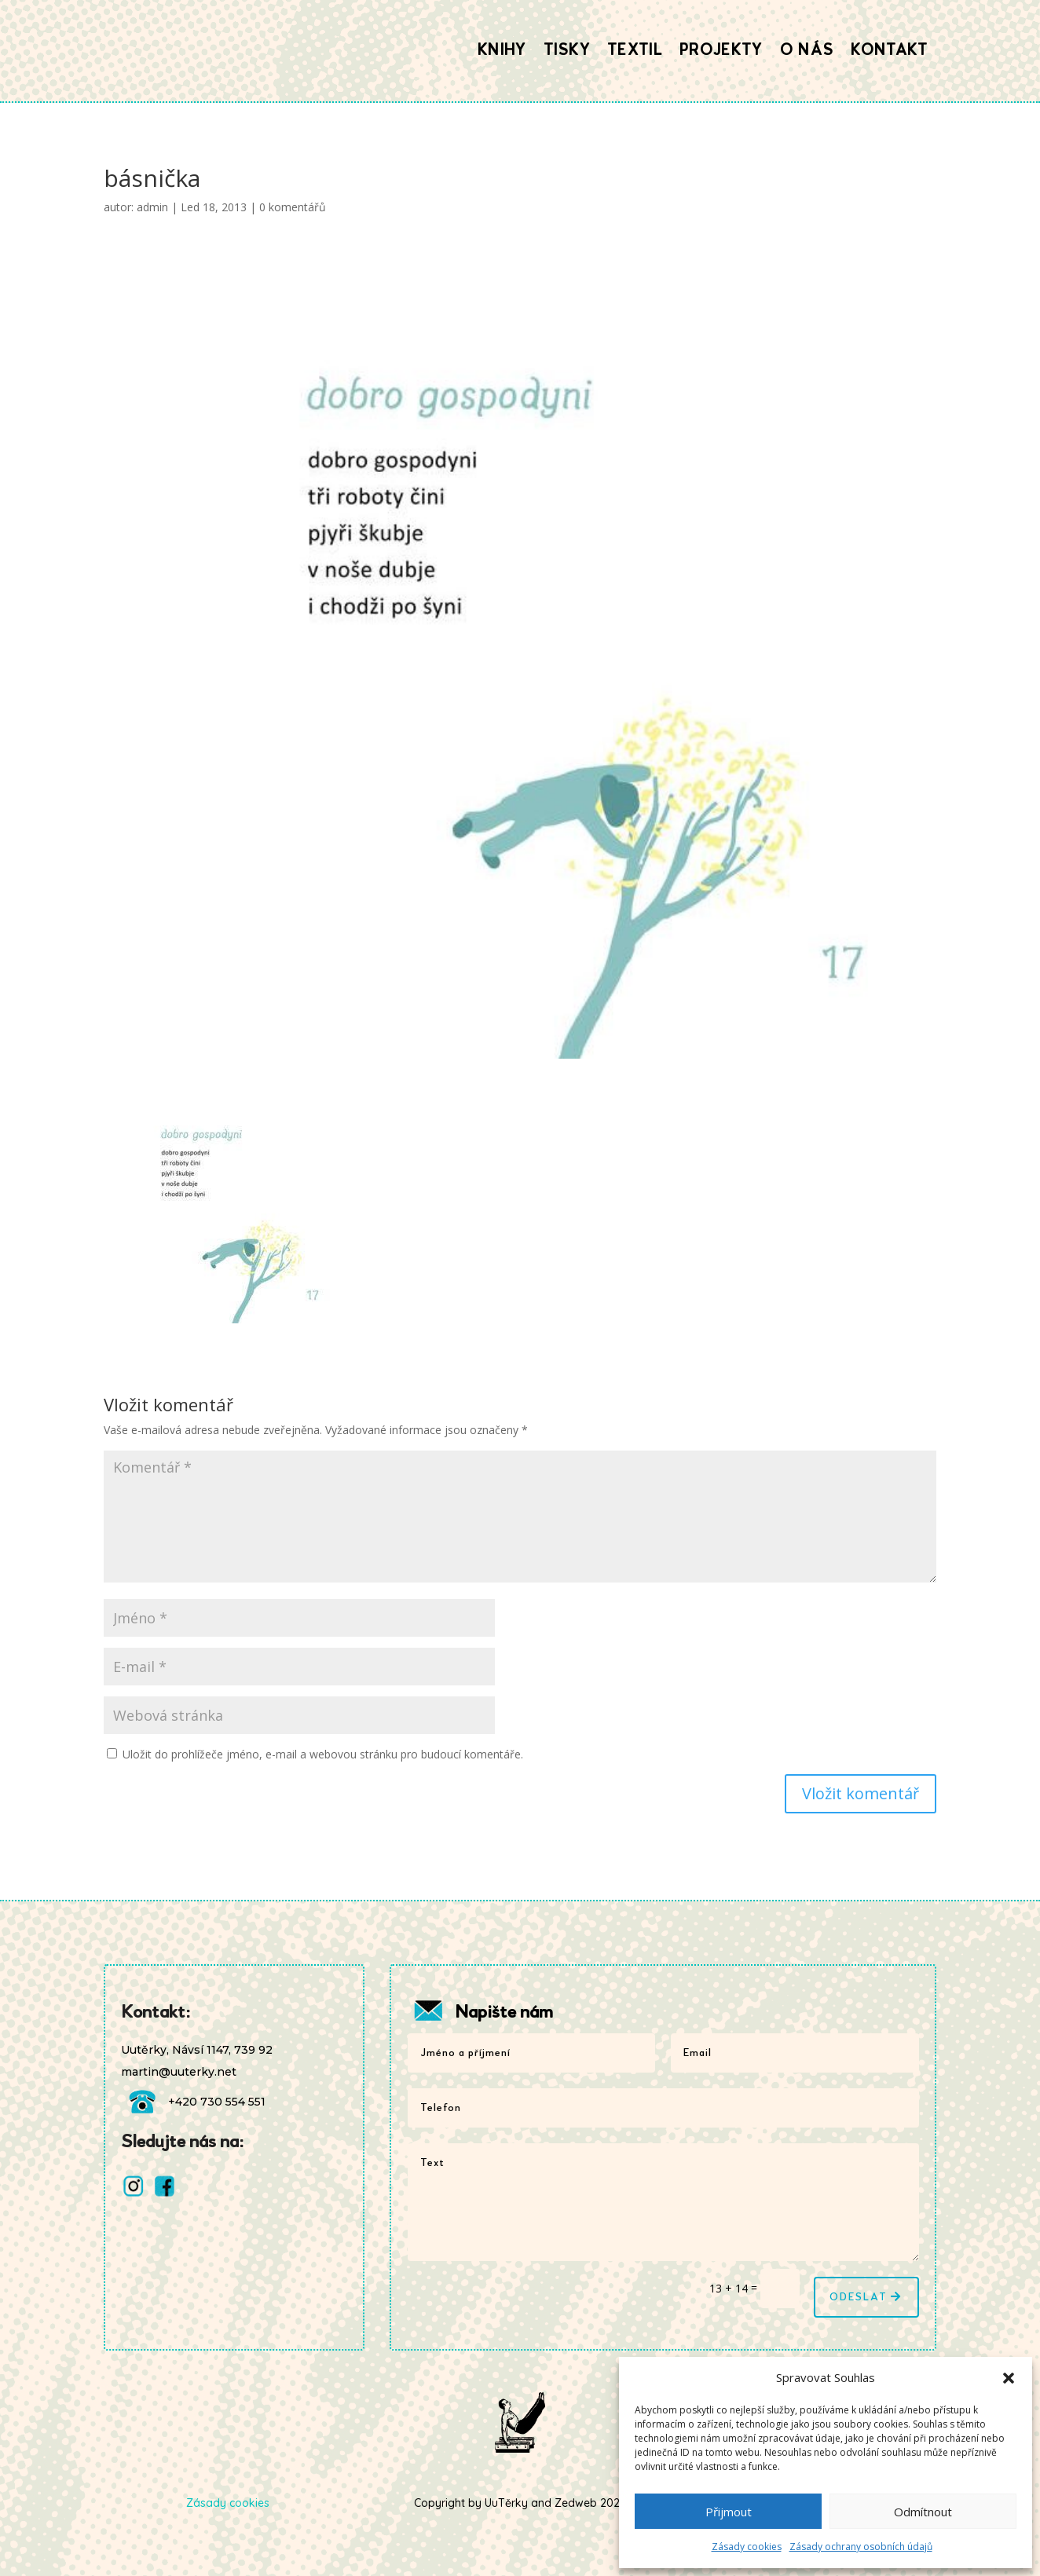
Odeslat (858, 2296)
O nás (807, 50)
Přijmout (728, 2511)
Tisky (567, 50)
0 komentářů (292, 206)
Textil (634, 50)
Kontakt (889, 50)
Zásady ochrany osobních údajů (860, 2546)
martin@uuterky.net (178, 2072)
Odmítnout (923, 2511)
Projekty (721, 50)
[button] (1008, 2378)
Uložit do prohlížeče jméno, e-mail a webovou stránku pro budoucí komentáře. (323, 1754)
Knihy (502, 50)
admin (152, 206)
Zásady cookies (747, 2546)
